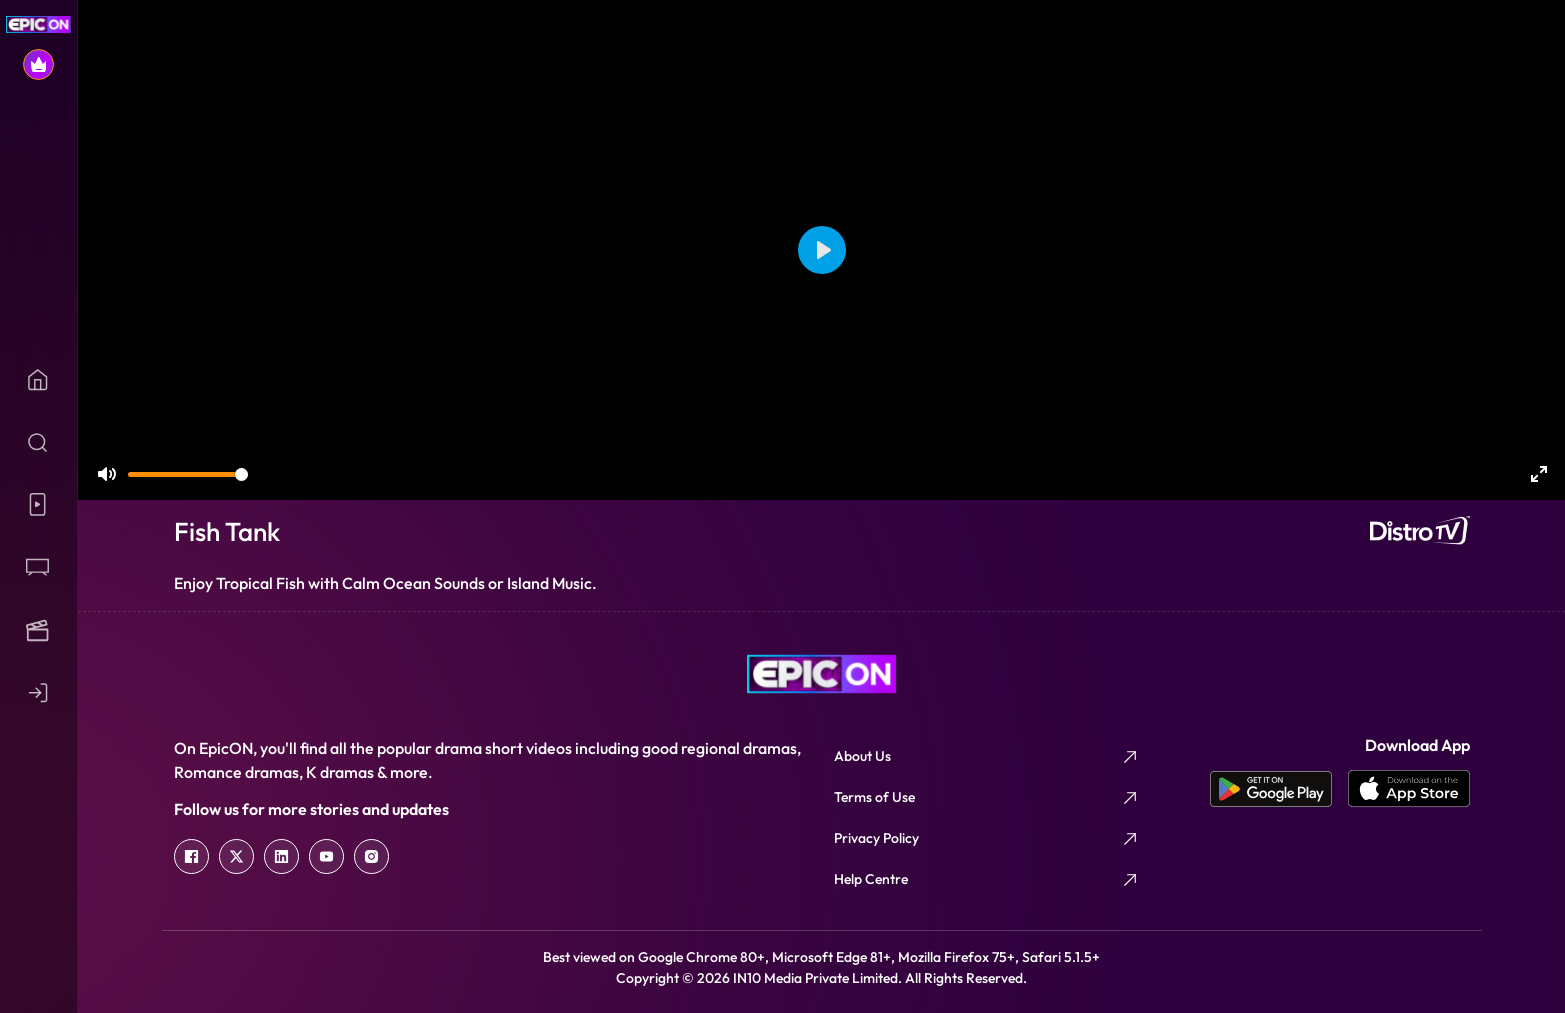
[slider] (188, 474)
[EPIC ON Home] (38, 24)
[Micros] (38, 504)
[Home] (38, 379)
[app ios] (1409, 789)
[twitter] (236, 856)
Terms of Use (874, 797)
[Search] (38, 442)
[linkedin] (281, 856)
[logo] (822, 674)
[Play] (822, 250)
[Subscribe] (38, 64)
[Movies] (38, 630)
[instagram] (371, 856)
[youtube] (326, 856)
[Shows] (38, 567)
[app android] (1279, 789)
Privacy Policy (876, 838)
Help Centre (871, 879)
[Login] (38, 692)
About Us (862, 756)
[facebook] (191, 856)
